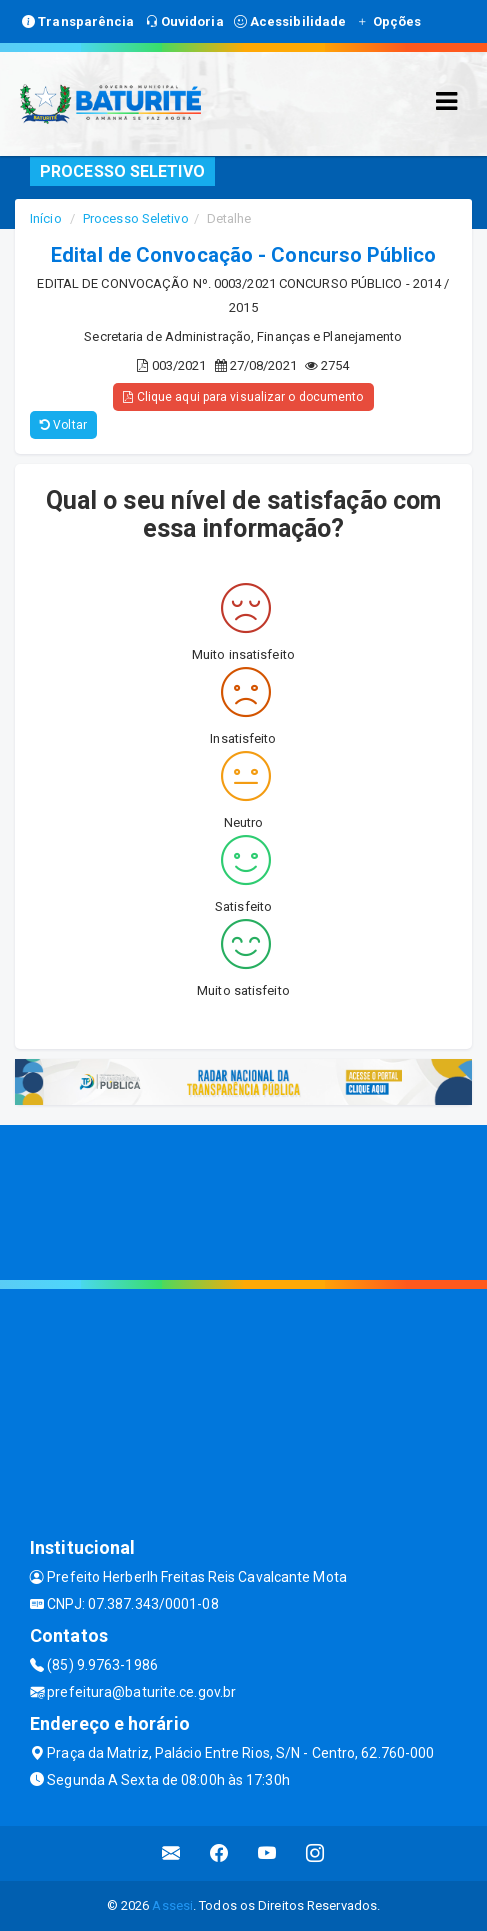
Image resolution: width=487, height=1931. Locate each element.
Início (46, 218)
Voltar (63, 425)
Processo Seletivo (136, 218)
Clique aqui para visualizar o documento (243, 397)
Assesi (172, 1905)
